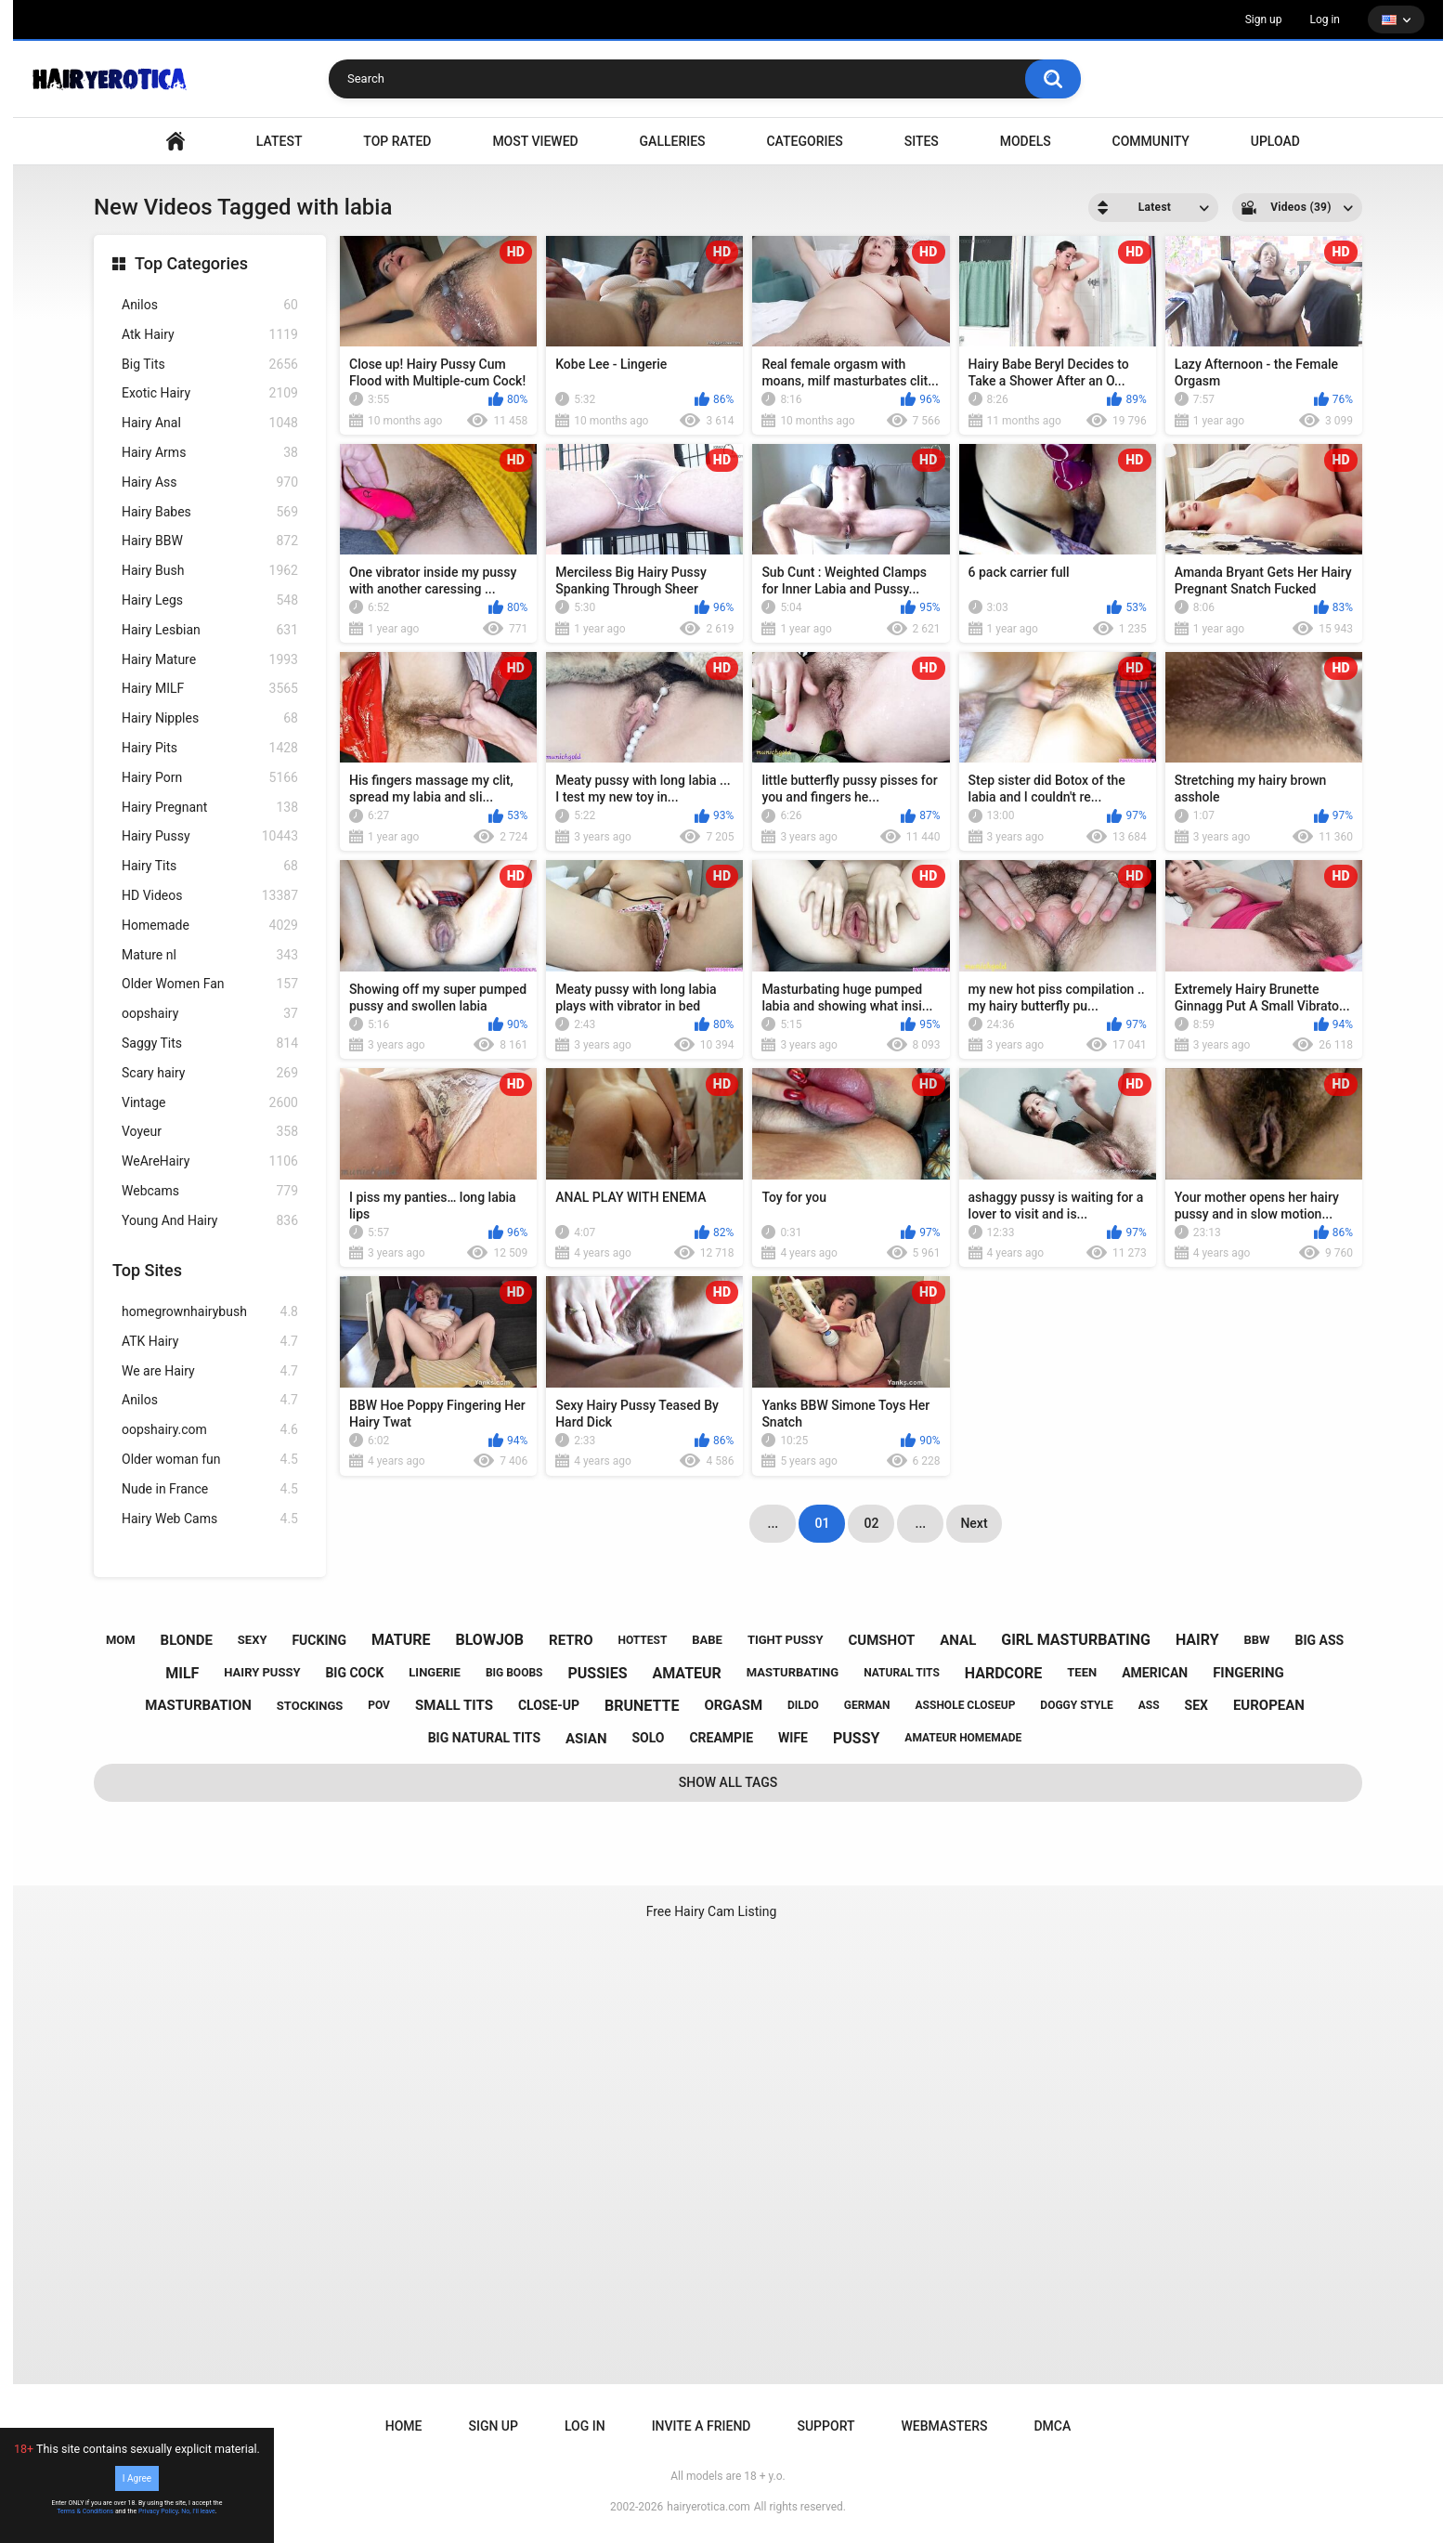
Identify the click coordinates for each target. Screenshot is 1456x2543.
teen (1082, 1672)
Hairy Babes (210, 512)
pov (379, 1705)
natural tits (902, 1672)
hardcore (1004, 1673)
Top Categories (191, 263)
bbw (1257, 1640)
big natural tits (484, 1737)
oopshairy (210, 1014)
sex (1196, 1705)
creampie (721, 1737)
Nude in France (210, 1489)
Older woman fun (210, 1459)
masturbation (198, 1705)
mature (401, 1640)
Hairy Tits (210, 866)
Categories (804, 141)
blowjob (490, 1640)
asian (586, 1738)
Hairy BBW (210, 541)
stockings (310, 1706)
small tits (454, 1705)
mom (121, 1640)
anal (958, 1640)
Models (1025, 141)
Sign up (1263, 19)
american (1155, 1672)
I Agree (137, 2478)
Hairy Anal (210, 423)
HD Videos (210, 896)
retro (570, 1640)
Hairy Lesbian (210, 630)
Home (403, 2426)
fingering (1248, 1672)
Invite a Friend (701, 2426)
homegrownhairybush (210, 1312)
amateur (686, 1673)
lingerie (435, 1672)
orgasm (733, 1705)
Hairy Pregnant (210, 807)
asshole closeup (966, 1705)
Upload (1275, 141)
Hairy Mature (210, 660)
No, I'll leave (198, 2511)
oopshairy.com (210, 1430)
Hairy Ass (210, 482)
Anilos (210, 305)
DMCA (1052, 2426)
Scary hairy (210, 1073)
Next (973, 1523)
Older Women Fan (210, 984)
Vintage (210, 1103)
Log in (1324, 19)
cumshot (882, 1640)
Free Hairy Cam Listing (711, 1911)
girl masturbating (1075, 1640)
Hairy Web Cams (210, 1519)
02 (871, 1523)
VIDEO (175, 141)
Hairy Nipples (210, 718)
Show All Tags (728, 1782)
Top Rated (397, 141)
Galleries (673, 141)
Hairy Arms (210, 453)
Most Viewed (535, 141)
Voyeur (210, 1132)
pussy (856, 1738)
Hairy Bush (210, 571)
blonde (187, 1640)
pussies (597, 1673)
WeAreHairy (210, 1161)
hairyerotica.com (708, 2506)
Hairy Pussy (210, 836)
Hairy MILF (210, 689)
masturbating (792, 1672)
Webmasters (945, 2426)
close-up (548, 1705)
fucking (319, 1640)
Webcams (210, 1191)
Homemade (210, 925)
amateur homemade (962, 1737)
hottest (642, 1640)
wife (793, 1737)
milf (182, 1673)
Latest (279, 141)
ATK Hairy (210, 1342)
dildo (803, 1705)
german (867, 1705)
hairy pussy (262, 1672)
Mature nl (210, 955)
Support (825, 2426)
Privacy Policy (158, 2511)
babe (707, 1640)
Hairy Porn (210, 778)
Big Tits (210, 364)
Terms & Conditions (85, 2511)
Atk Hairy (210, 335)
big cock (354, 1672)
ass (1149, 1705)
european (1269, 1705)
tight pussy (786, 1640)
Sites (921, 141)
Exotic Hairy (210, 393)
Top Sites (147, 1270)
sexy (252, 1640)
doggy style (1076, 1705)
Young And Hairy (210, 1221)
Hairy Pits (210, 748)
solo (647, 1737)
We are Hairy (210, 1371)
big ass (1319, 1640)
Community (1151, 141)
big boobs (514, 1672)
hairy (1197, 1640)
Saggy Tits (210, 1043)
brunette (641, 1706)
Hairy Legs (210, 600)
